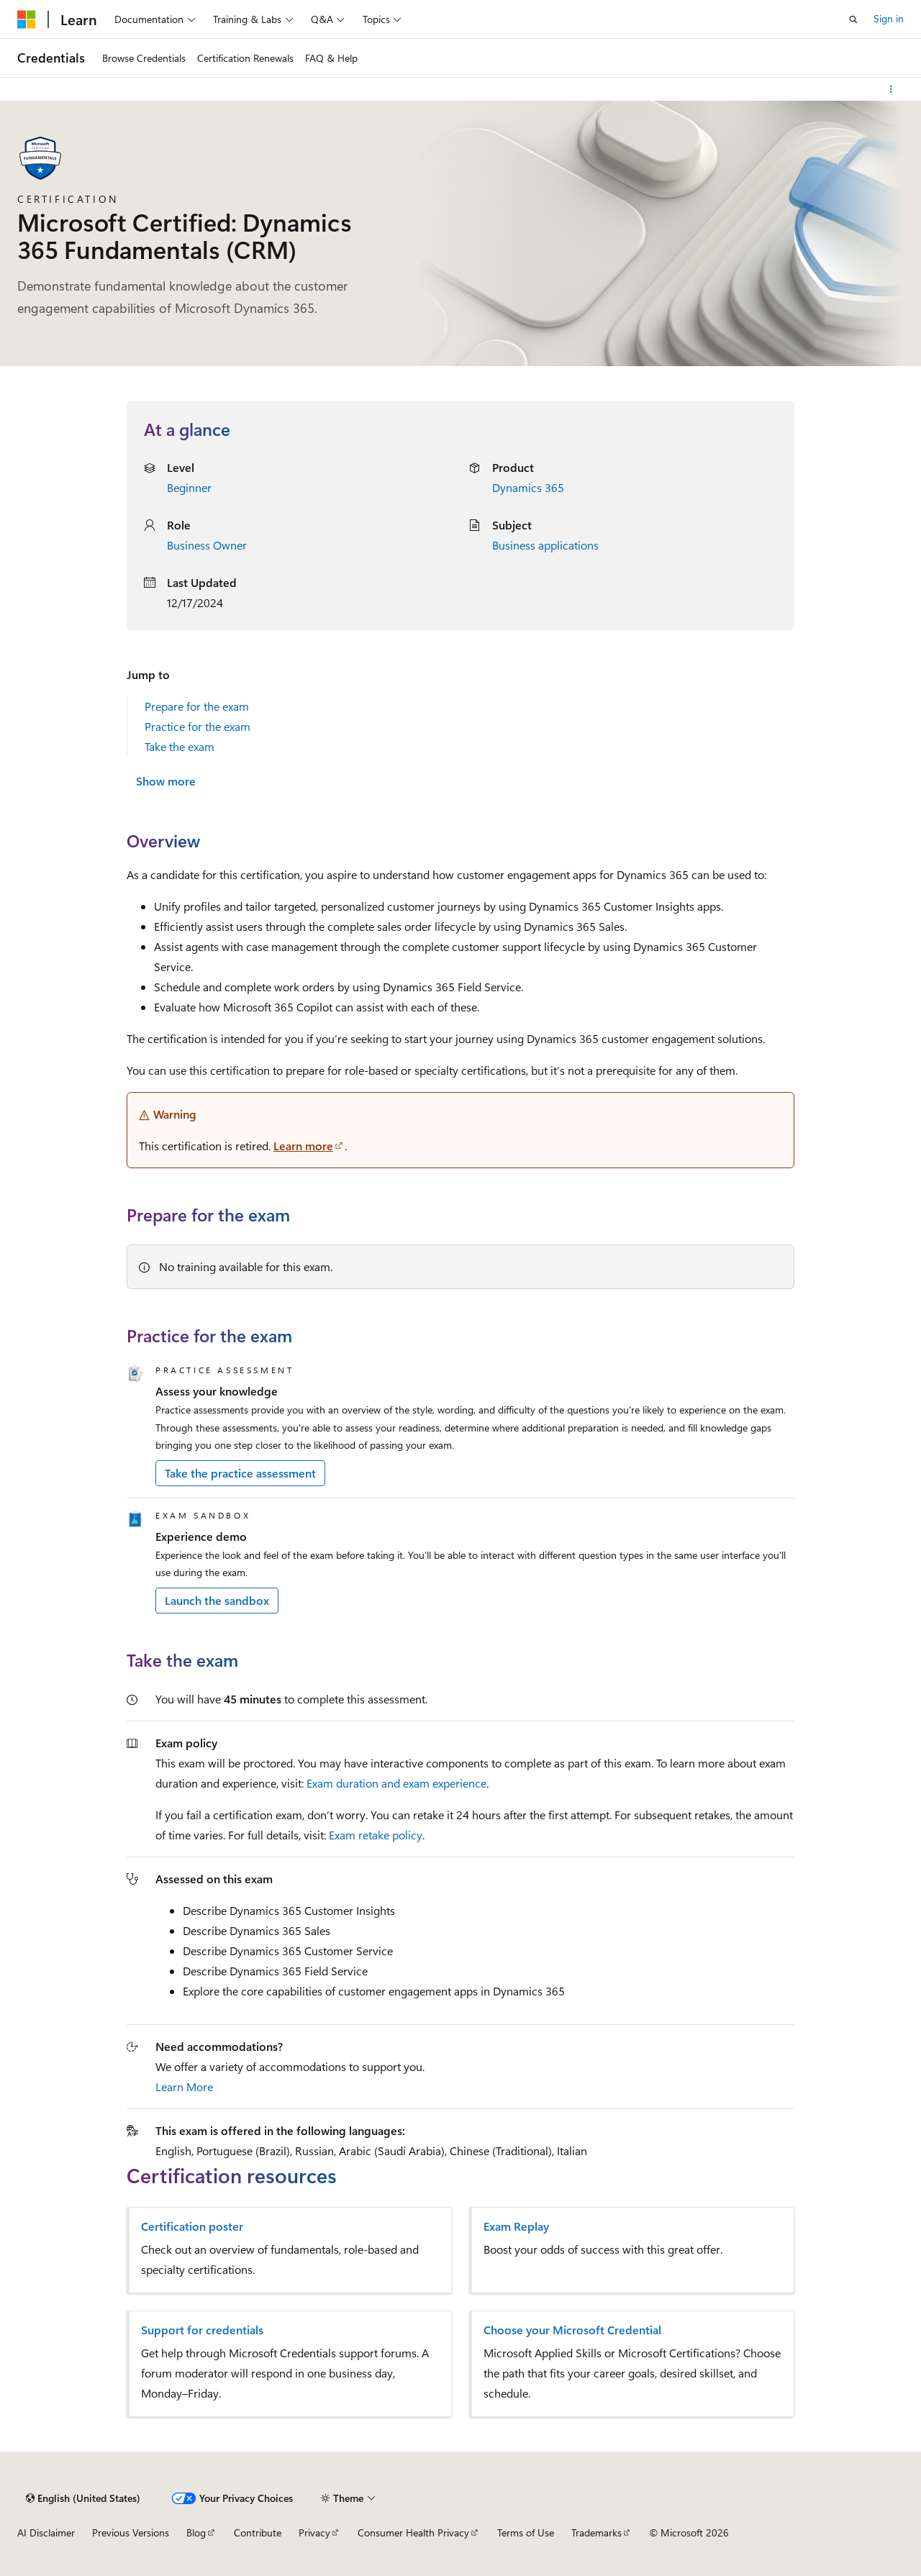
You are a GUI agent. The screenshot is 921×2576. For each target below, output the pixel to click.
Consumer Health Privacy (413, 2532)
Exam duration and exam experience (396, 1782)
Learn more (303, 1145)
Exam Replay (516, 2226)
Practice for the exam (197, 726)
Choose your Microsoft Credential (572, 2330)
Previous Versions (130, 2532)
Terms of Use (525, 2532)
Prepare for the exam (197, 706)
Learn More (184, 2086)
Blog (196, 2532)
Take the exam (179, 746)
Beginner (189, 487)
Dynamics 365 (528, 487)
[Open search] (853, 19)
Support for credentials (202, 2330)
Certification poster (192, 2226)
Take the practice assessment (240, 1472)
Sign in (889, 18)
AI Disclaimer (46, 2532)
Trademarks (596, 2532)
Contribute (257, 2532)
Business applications (545, 544)
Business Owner (207, 544)
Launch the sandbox (217, 1600)
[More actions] (891, 89)
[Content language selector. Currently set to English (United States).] (83, 2498)
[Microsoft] (26, 19)
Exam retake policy (375, 1834)
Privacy (314, 2532)
